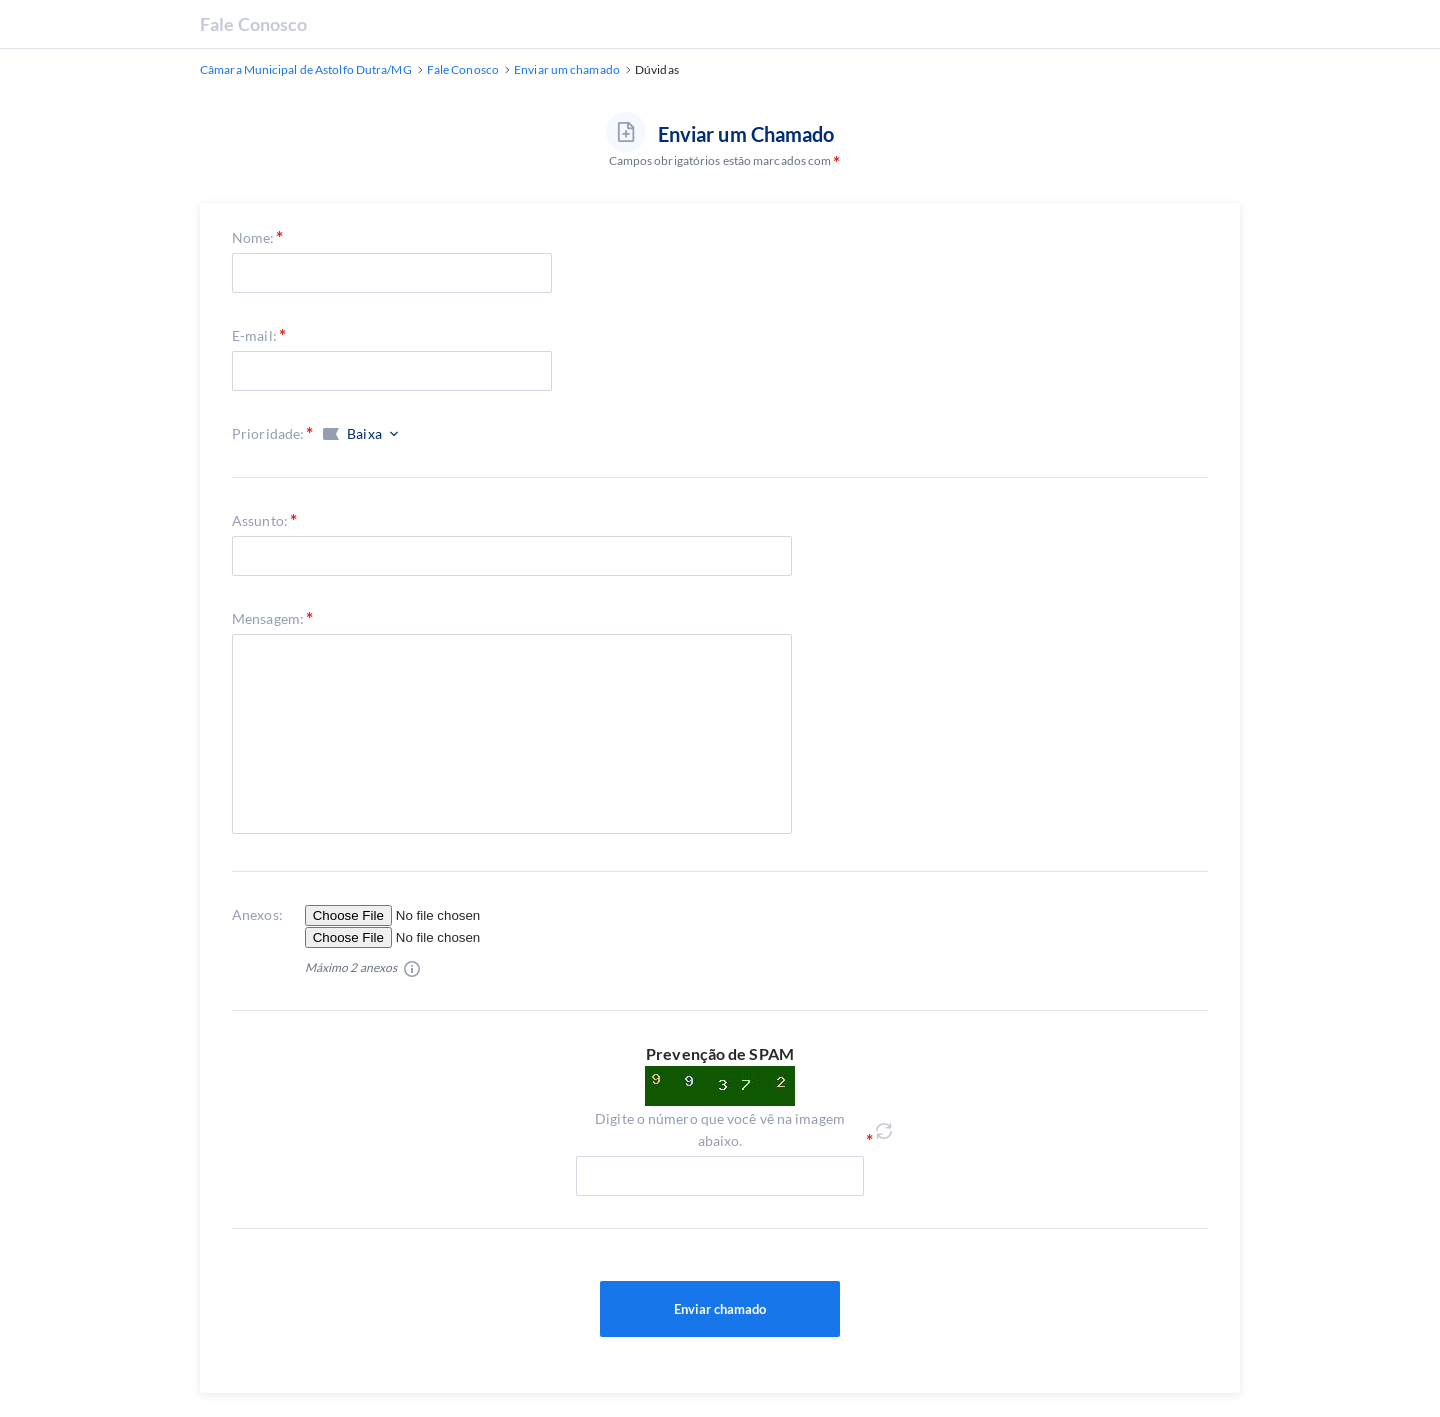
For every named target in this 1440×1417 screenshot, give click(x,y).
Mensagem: (268, 618)
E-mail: (254, 335)
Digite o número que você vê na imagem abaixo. (720, 1129)
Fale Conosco (253, 24)
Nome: (253, 237)
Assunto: (260, 520)
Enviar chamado (720, 1309)
